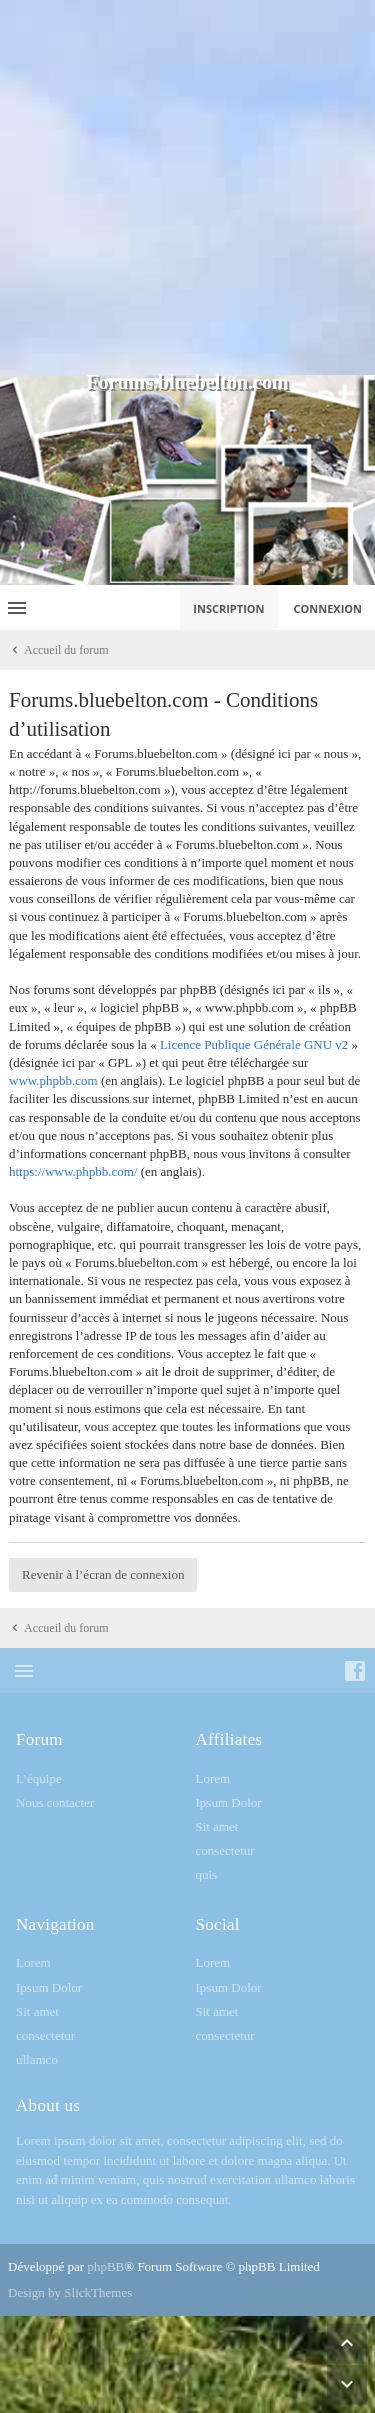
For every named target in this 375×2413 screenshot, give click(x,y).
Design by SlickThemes (70, 2292)
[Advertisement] (187, 187)
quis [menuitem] (207, 1874)
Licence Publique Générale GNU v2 (254, 1044)
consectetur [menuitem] (225, 1850)
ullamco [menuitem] (37, 2059)
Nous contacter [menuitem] (55, 1802)
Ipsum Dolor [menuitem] (229, 1802)
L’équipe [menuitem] (39, 1778)
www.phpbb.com (53, 1080)
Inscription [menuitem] (228, 608)
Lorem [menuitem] (213, 1778)
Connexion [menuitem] (328, 608)
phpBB (105, 2266)
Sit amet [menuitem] (217, 1826)
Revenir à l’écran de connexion (103, 1574)
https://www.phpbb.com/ (73, 1171)
